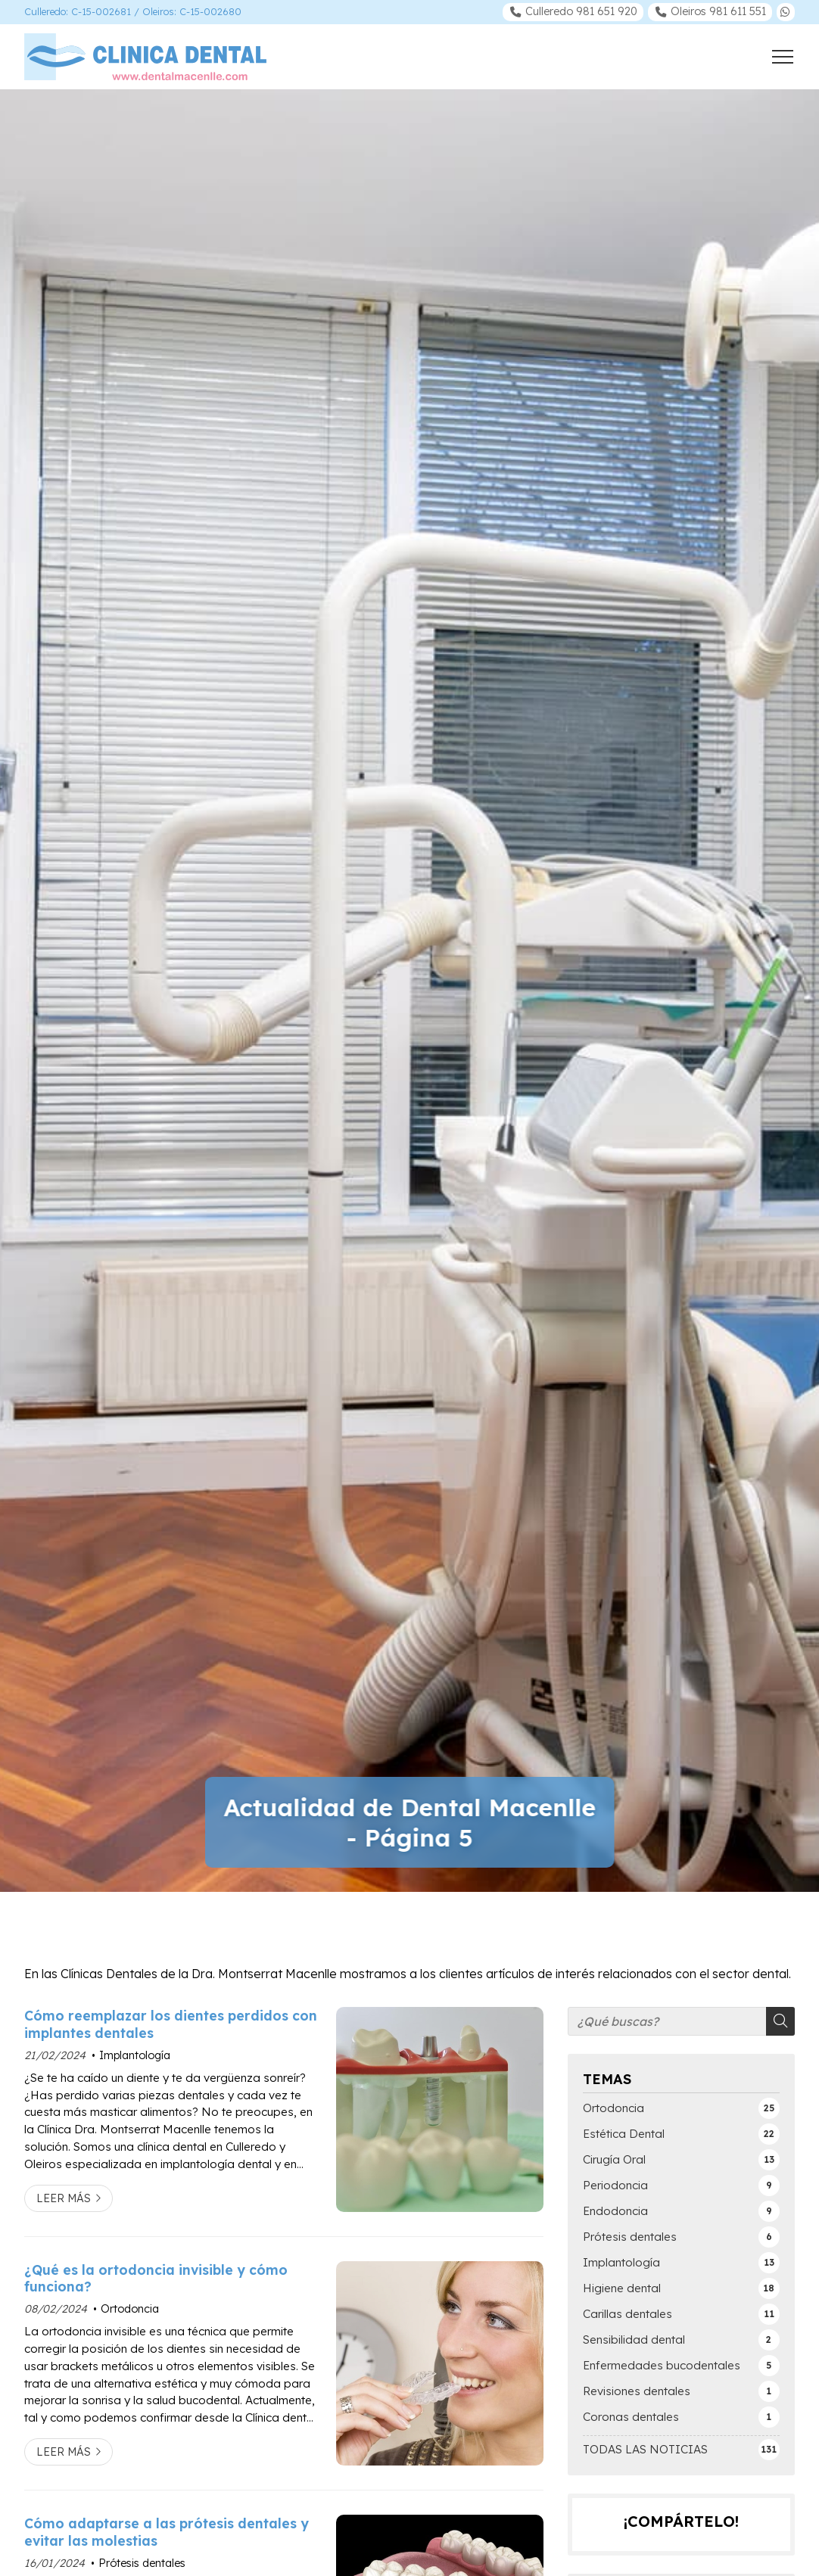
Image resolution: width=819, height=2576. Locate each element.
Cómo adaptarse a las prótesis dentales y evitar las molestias (166, 2531)
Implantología (134, 2055)
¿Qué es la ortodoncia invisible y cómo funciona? (156, 2277)
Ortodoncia (130, 2309)
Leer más (63, 2198)
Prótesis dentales (141, 2563)
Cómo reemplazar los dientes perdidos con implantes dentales (170, 2023)
